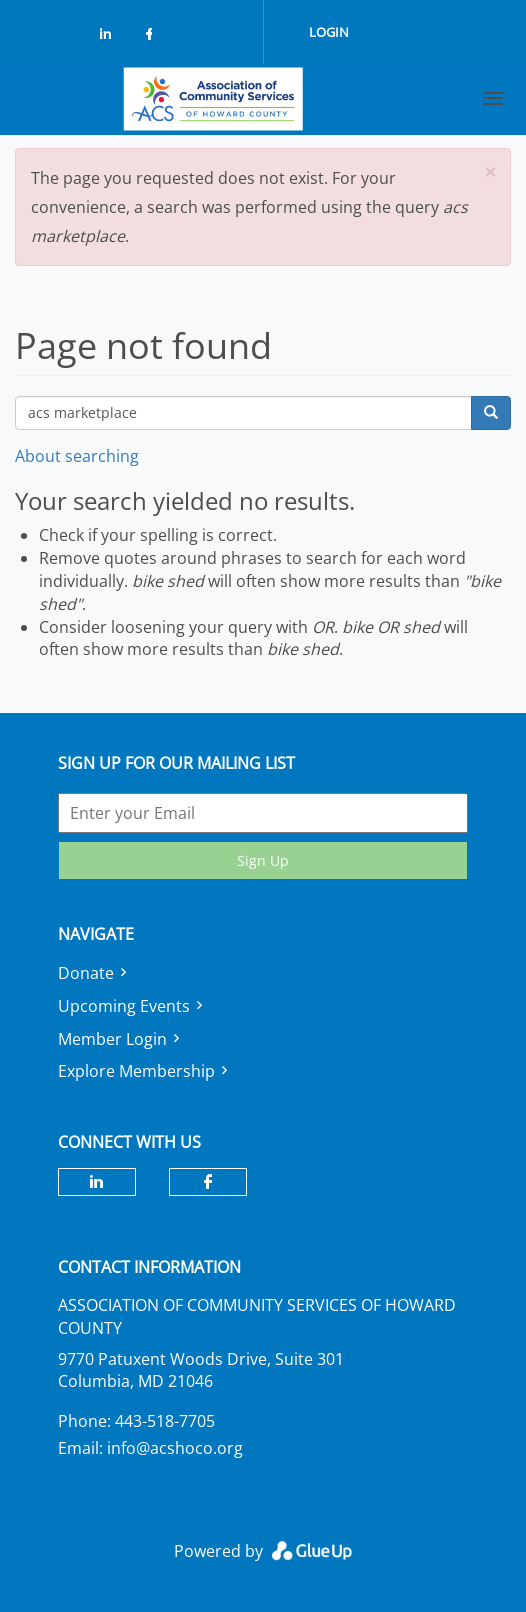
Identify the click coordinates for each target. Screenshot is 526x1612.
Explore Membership (136, 1071)
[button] (490, 172)
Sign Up (263, 860)
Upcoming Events (124, 1006)
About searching (77, 456)
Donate (86, 973)
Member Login (112, 1039)
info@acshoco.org (175, 1448)
